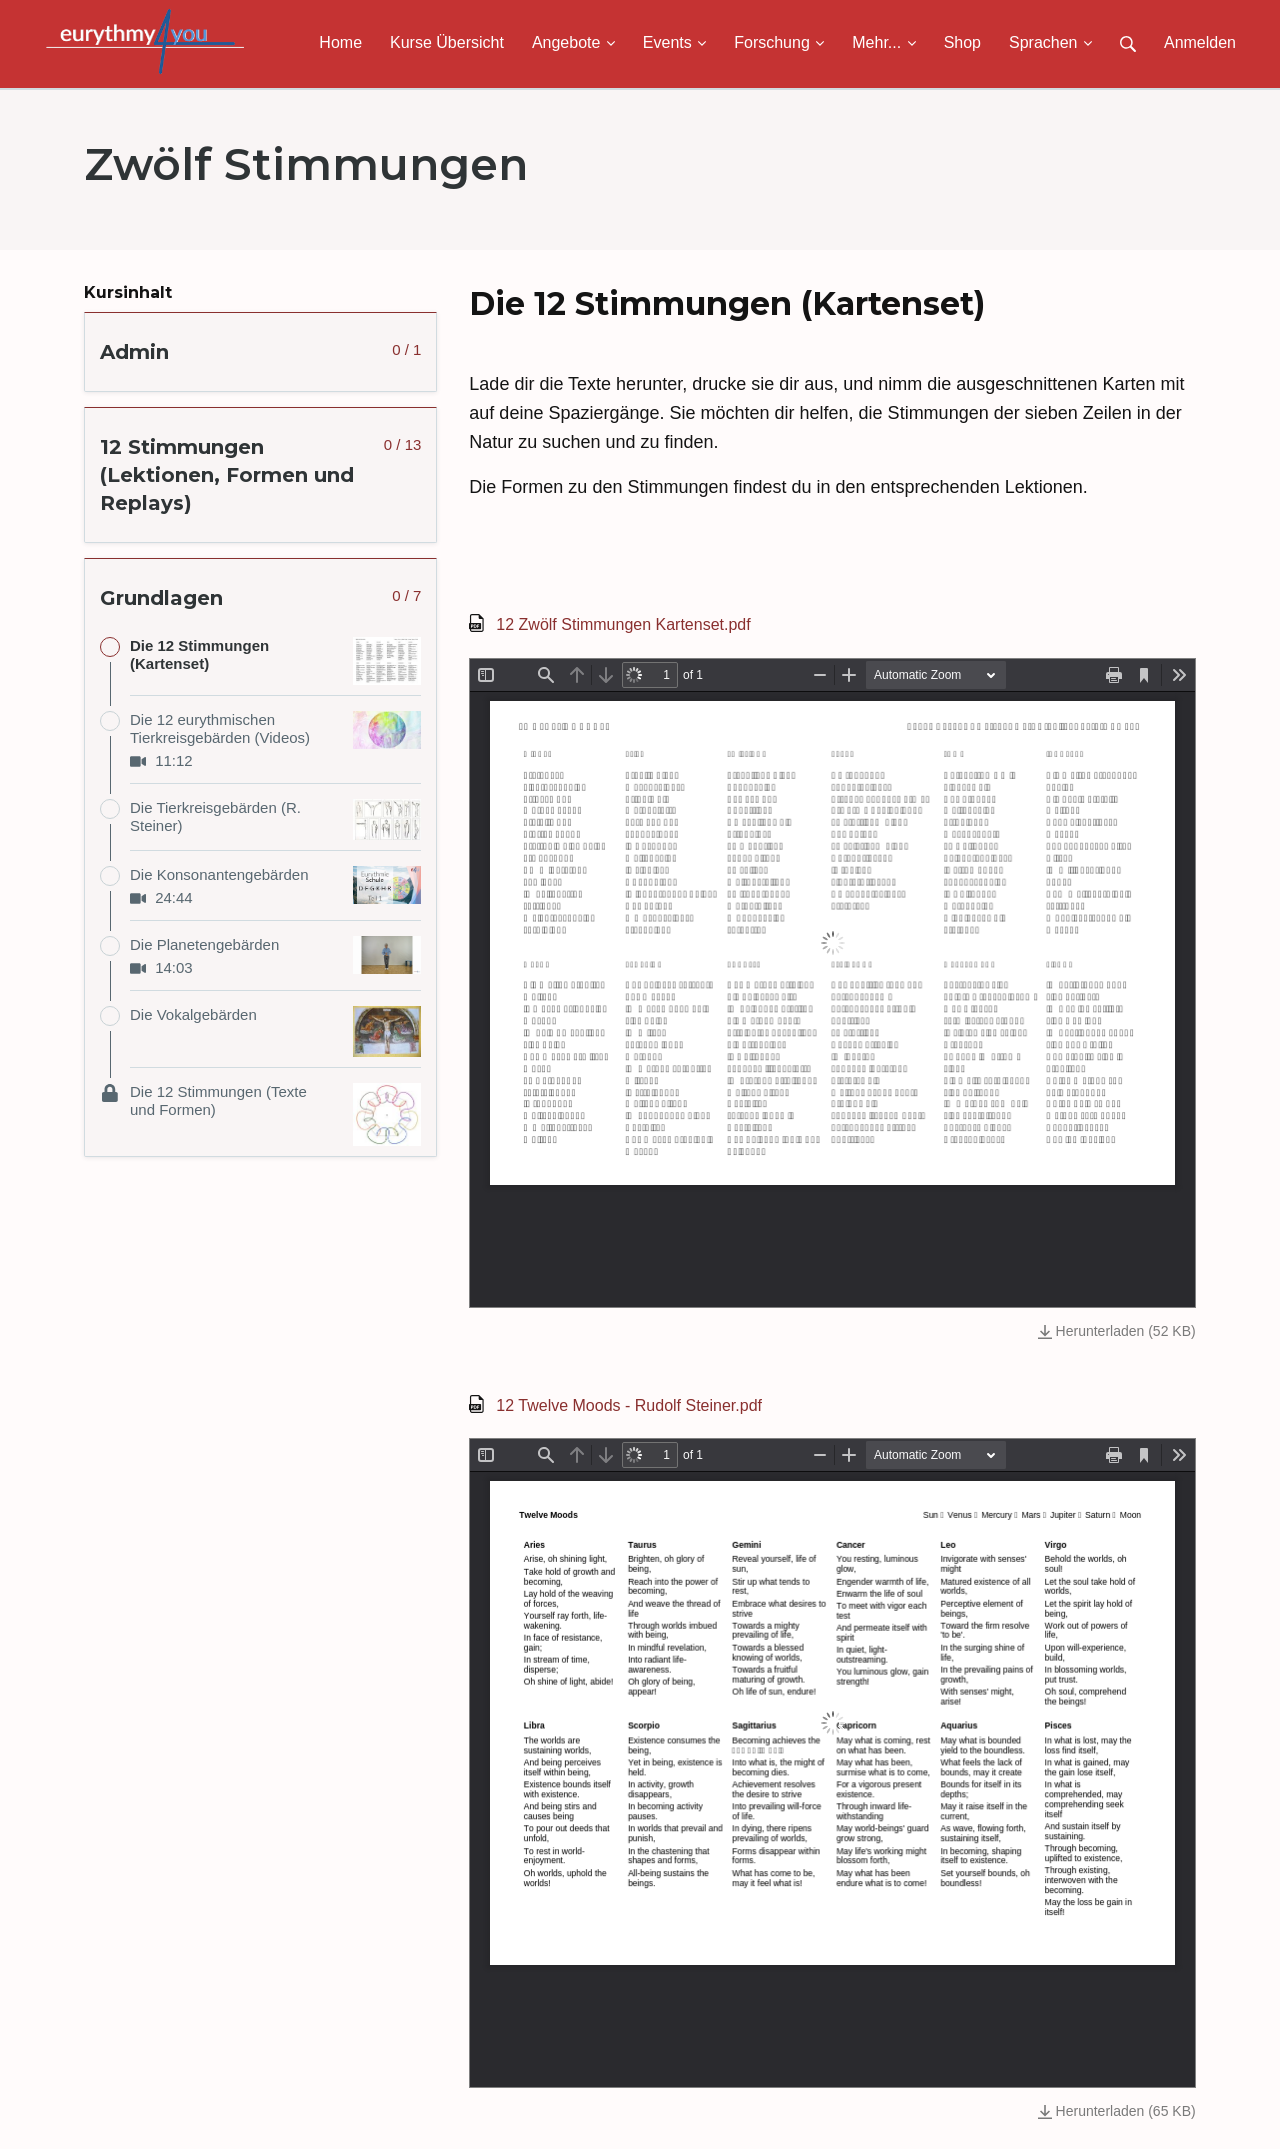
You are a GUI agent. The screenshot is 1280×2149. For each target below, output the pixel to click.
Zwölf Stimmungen (306, 164)
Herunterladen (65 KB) (1117, 2111)
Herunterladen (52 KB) (1117, 1330)
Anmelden (1200, 42)
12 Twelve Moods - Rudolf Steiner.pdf (629, 1405)
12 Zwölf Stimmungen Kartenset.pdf (623, 624)
